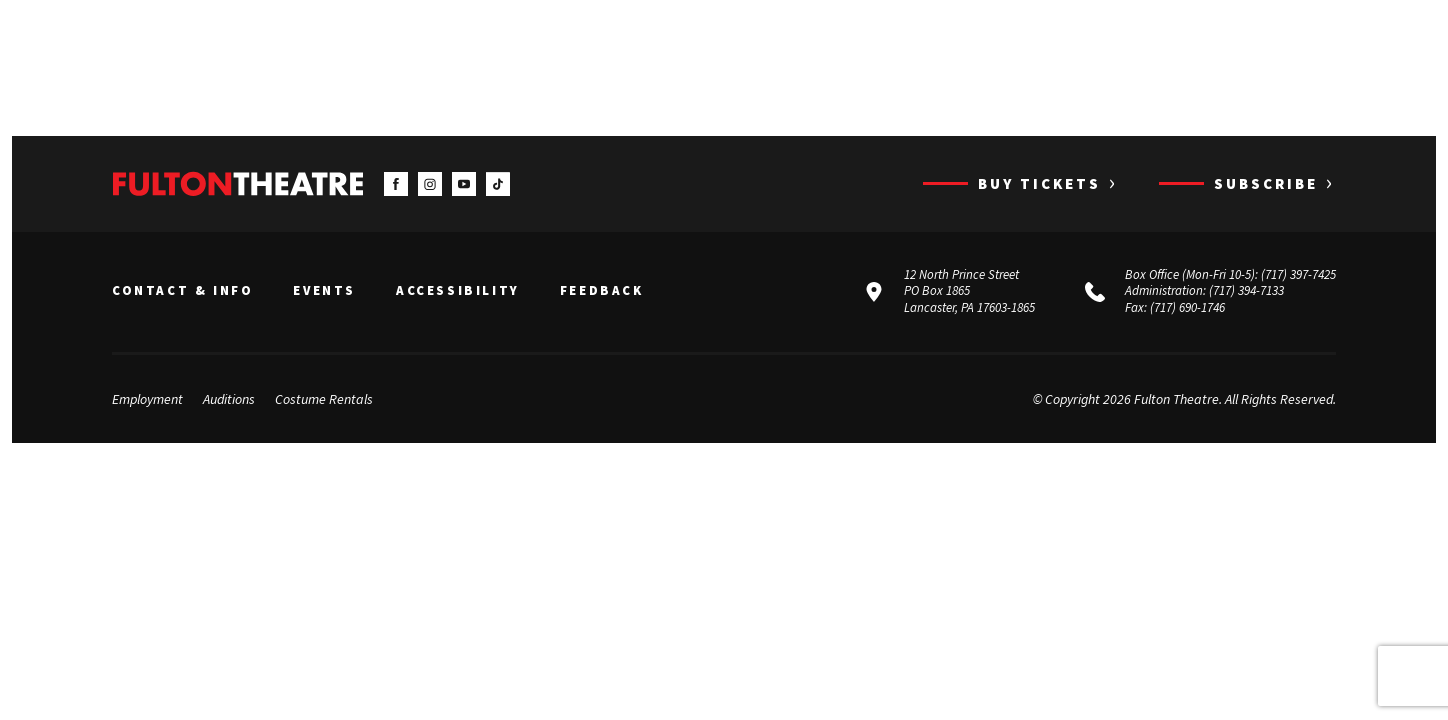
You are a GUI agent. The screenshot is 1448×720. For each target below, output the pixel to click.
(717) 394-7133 (1246, 290)
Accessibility (458, 291)
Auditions (229, 399)
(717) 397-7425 (1298, 274)
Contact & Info (182, 291)
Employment (147, 399)
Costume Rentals (324, 399)
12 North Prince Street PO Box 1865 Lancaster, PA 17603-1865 (969, 291)
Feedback (602, 291)
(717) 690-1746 (1187, 307)
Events (324, 291)
